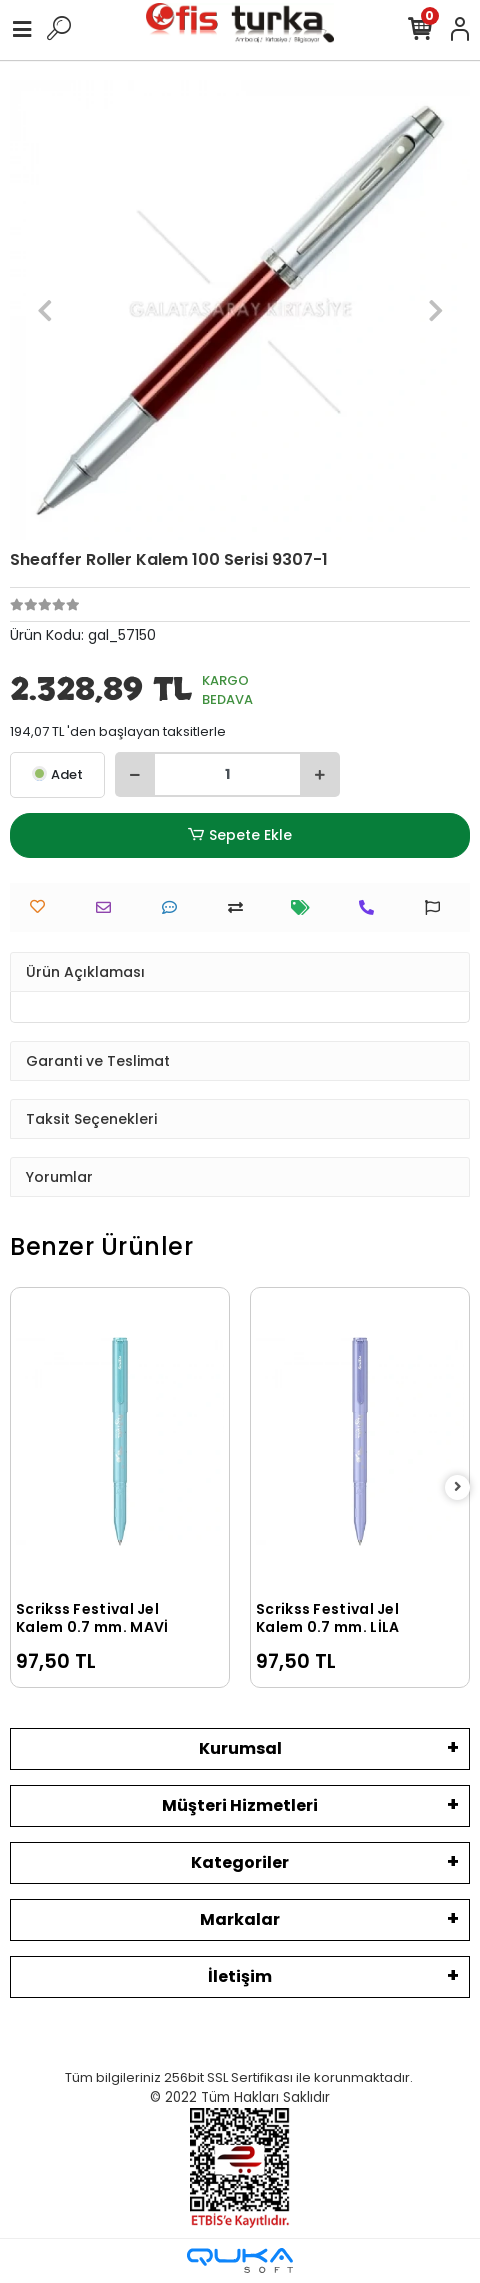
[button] (44, 310)
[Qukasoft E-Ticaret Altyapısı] (240, 2260)
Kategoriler (240, 1862)
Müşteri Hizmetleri (240, 1805)
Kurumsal (240, 1748)
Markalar (240, 1919)
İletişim (240, 1976)
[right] (458, 1487)
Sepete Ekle (240, 835)
